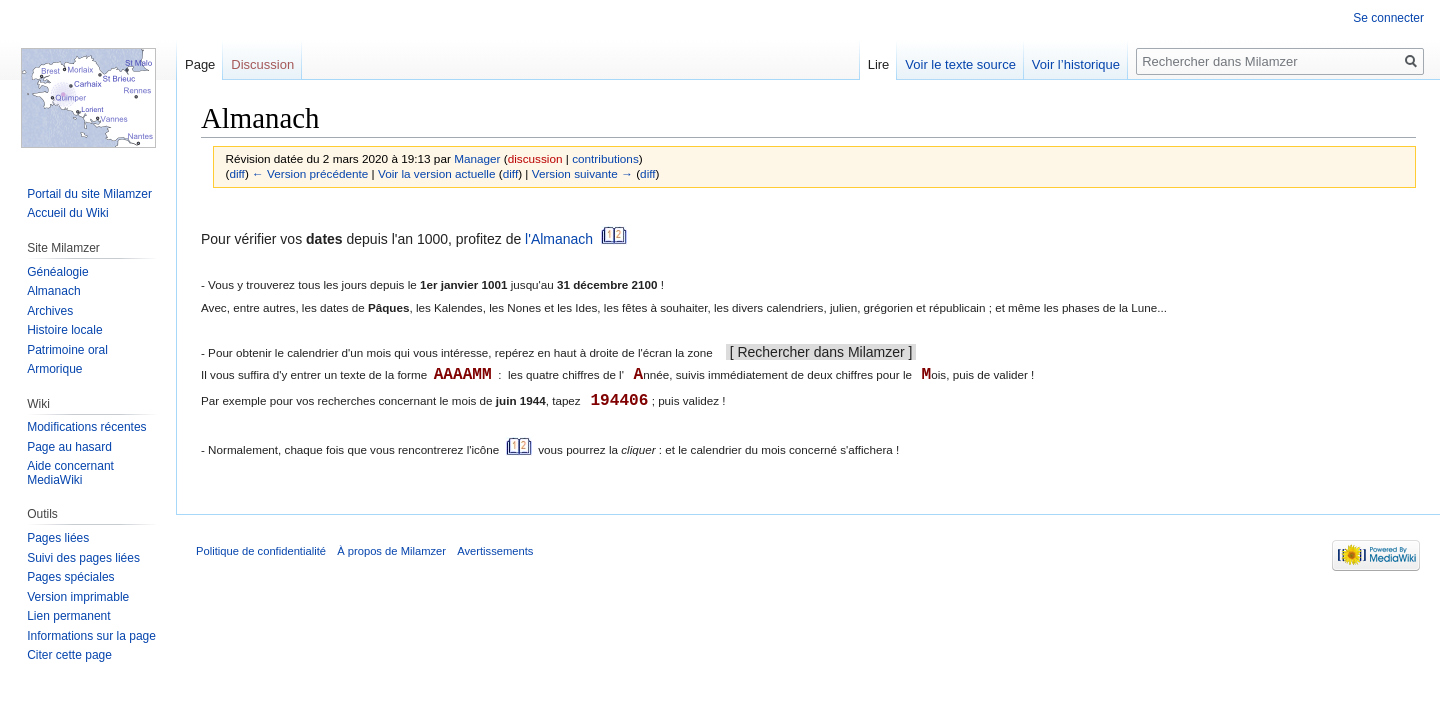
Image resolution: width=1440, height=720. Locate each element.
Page (200, 64)
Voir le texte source (960, 64)
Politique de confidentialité (261, 551)
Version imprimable (78, 597)
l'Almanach (559, 240)
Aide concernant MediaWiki (70, 473)
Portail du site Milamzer (89, 194)
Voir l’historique (1076, 64)
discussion (535, 158)
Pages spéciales (70, 577)
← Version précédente (310, 173)
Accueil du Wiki (67, 213)
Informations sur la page (91, 636)
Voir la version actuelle (437, 173)
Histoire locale (64, 330)
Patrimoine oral (67, 350)
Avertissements (495, 551)
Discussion (262, 64)
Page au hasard (69, 447)
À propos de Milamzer (391, 551)
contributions (605, 158)
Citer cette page (69, 655)
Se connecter (1388, 18)
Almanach (53, 291)
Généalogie (57, 272)
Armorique (54, 369)
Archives (50, 311)
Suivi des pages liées (83, 558)
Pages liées (58, 538)
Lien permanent (68, 616)
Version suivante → (582, 173)
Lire (879, 64)
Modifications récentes (86, 427)
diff (236, 173)
